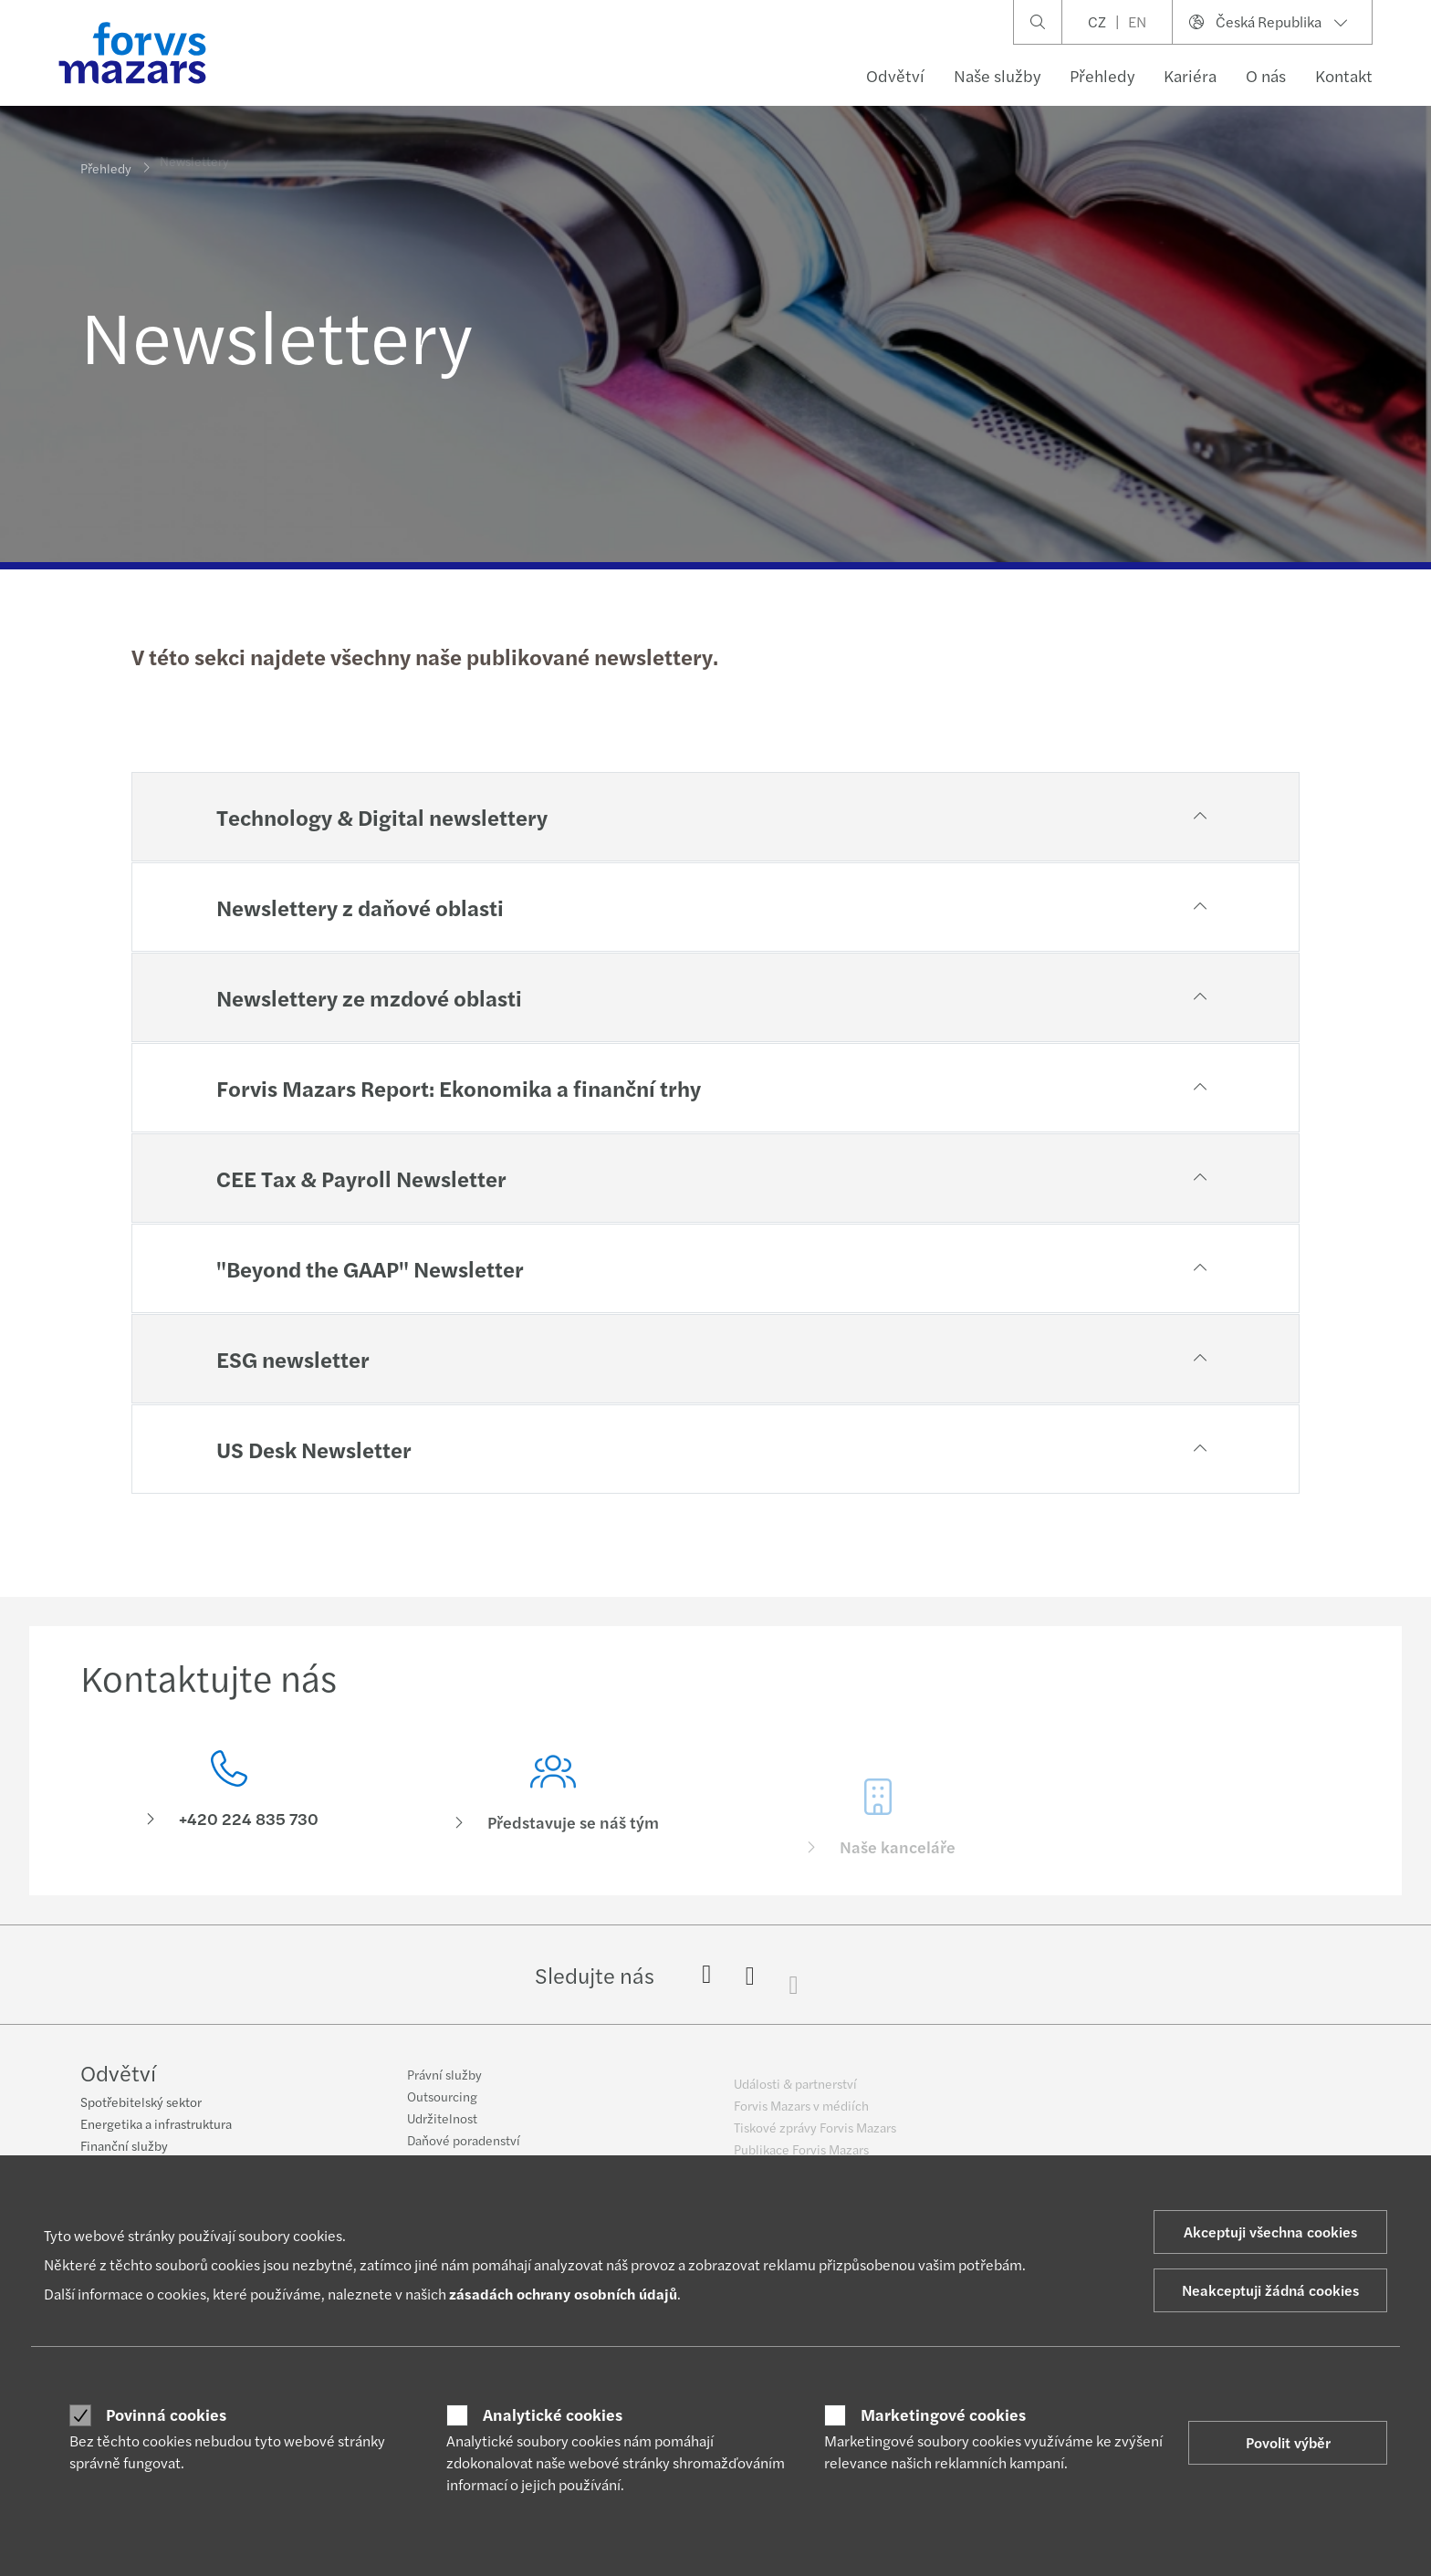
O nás (1266, 75)
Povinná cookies (166, 2414)
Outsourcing (442, 2108)
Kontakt (1344, 75)
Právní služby (444, 2086)
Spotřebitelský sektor (141, 2103)
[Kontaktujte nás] (229, 1796)
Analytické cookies (552, 2414)
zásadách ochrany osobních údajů (563, 2293)
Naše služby (997, 75)
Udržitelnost (442, 2130)
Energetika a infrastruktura (156, 2125)
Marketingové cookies (943, 2414)
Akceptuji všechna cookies (1270, 2231)
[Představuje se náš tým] (554, 1824)
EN (1137, 21)
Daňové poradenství (463, 2152)
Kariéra (1190, 75)
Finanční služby (124, 2147)
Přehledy (1102, 75)
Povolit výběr (1288, 2442)
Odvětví (895, 75)
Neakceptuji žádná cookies (1270, 2289)
